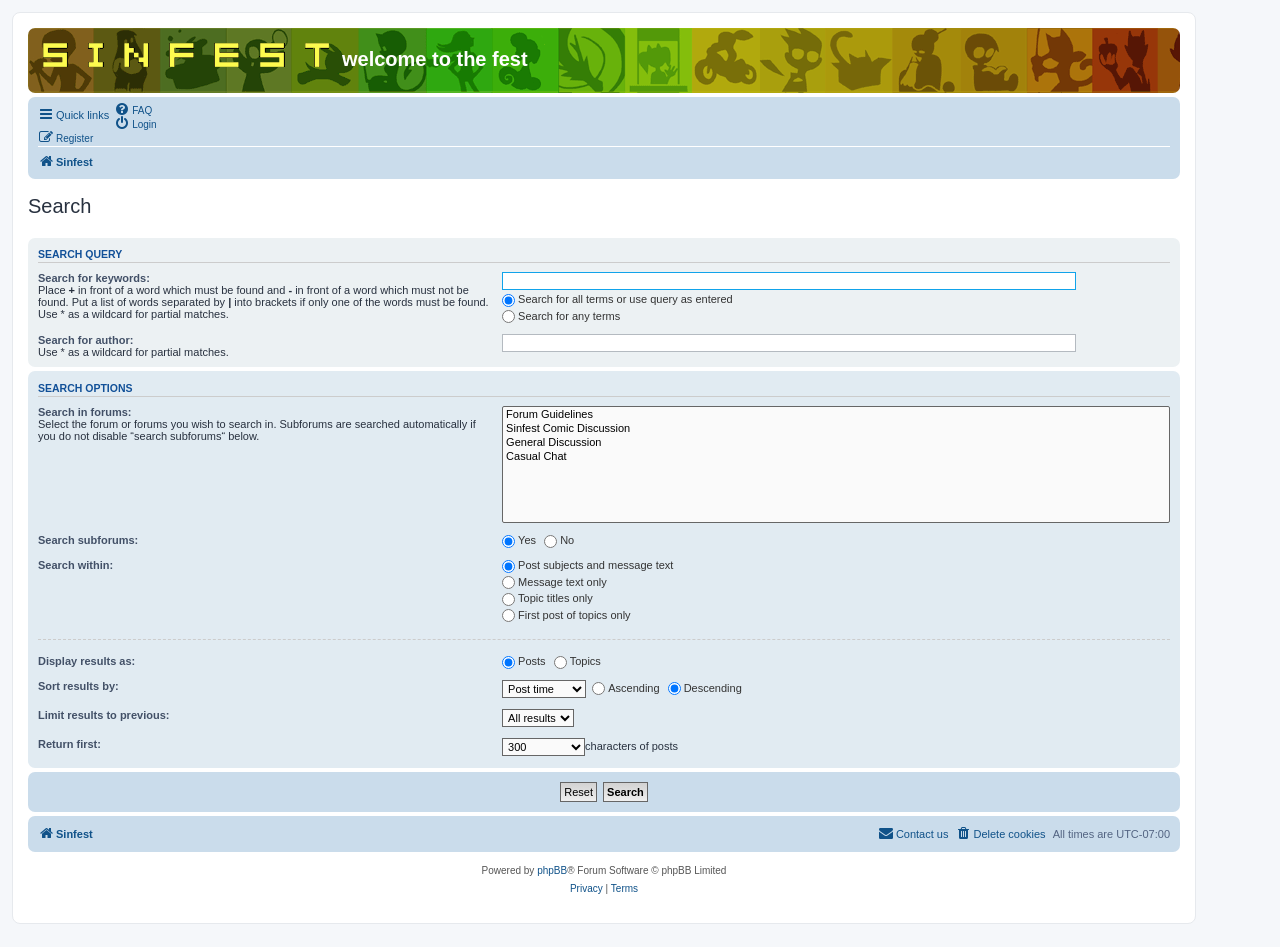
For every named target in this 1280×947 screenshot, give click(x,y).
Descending (705, 688)
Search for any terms (561, 316)
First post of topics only (566, 615)
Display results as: (86, 661)
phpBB (552, 870)
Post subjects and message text (587, 565)
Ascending (625, 688)
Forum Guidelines (836, 415)
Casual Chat (836, 457)
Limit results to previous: (103, 715)
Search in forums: (85, 412)
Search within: (75, 565)
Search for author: (85, 340)
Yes (519, 540)
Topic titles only (547, 598)
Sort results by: (78, 686)
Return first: (69, 744)
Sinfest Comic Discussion (836, 429)
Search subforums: (88, 540)
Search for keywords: (94, 278)
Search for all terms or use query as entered (617, 299)
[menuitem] (133, 109)
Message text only (554, 582)
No (559, 540)
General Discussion (836, 443)
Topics (577, 661)
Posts (524, 661)
